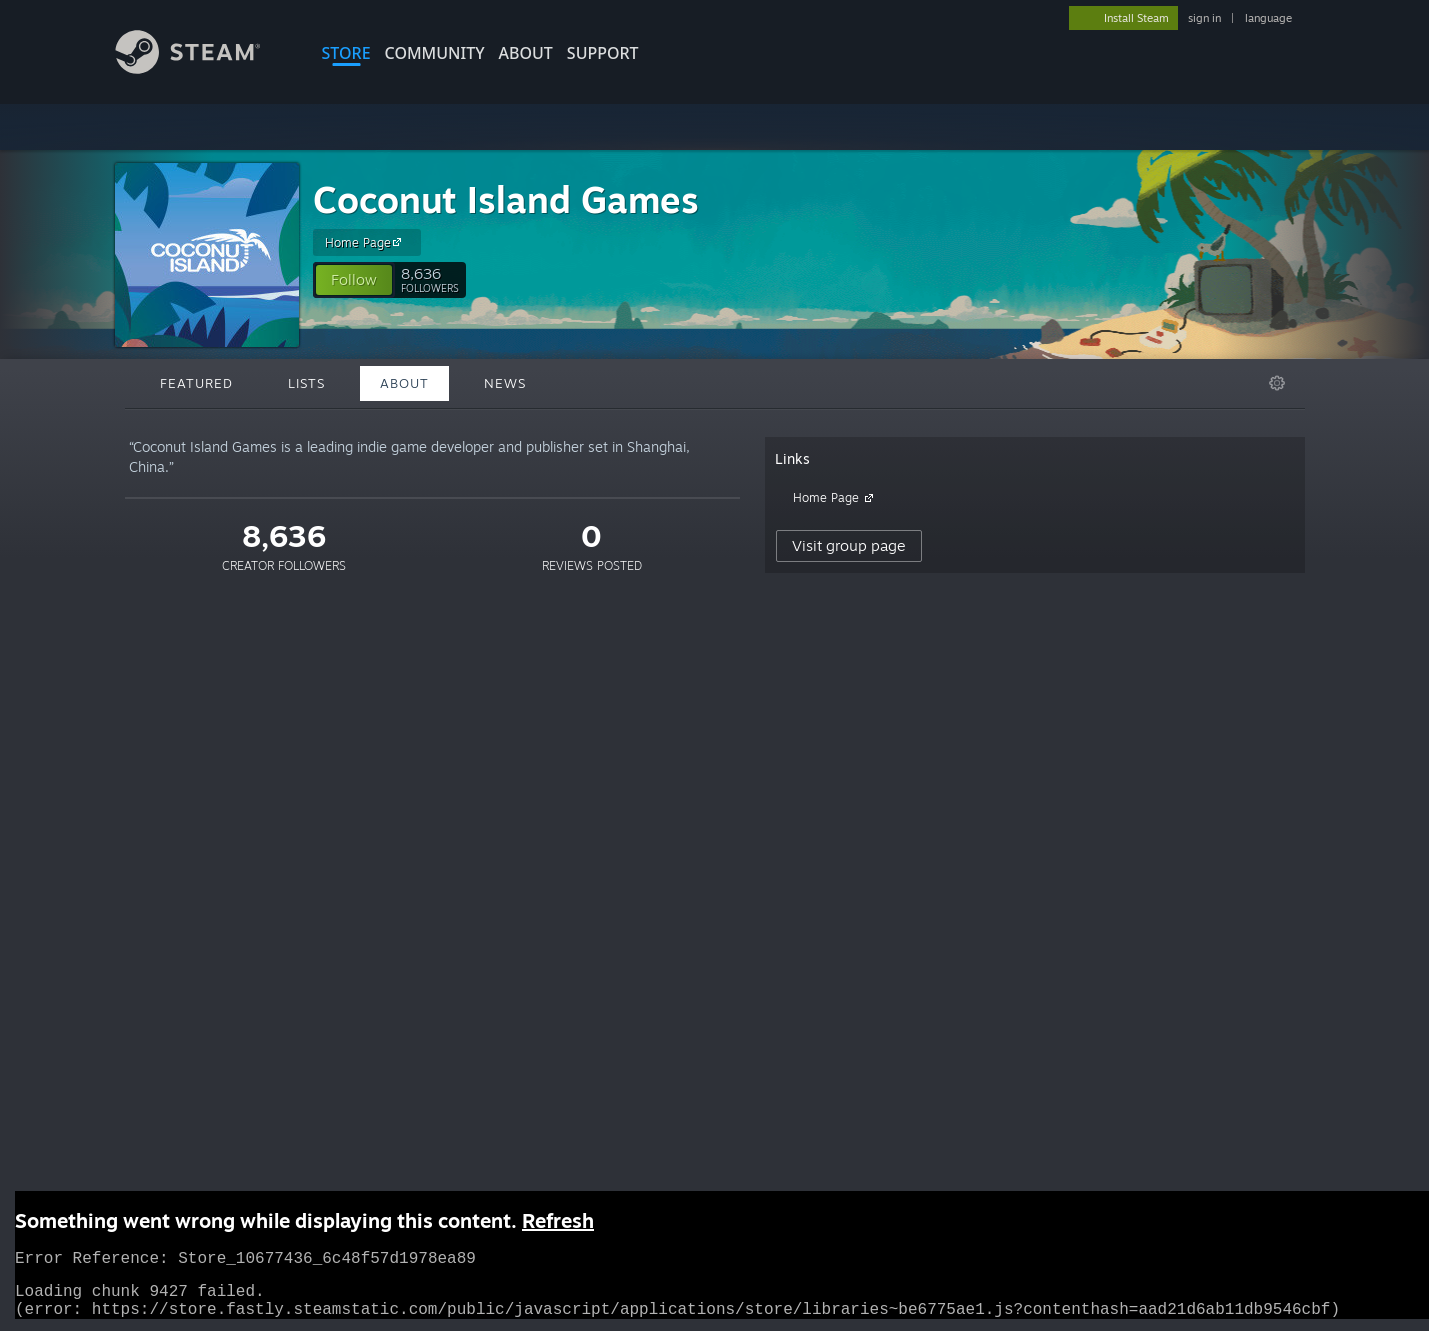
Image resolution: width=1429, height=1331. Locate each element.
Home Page (366, 242)
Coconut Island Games (506, 199)
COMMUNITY (435, 53)
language (1268, 18)
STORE (346, 53)
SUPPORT (603, 53)
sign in (1204, 18)
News (505, 383)
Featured (196, 383)
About (526, 53)
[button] (354, 280)
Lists (306, 383)
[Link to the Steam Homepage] (203, 68)
